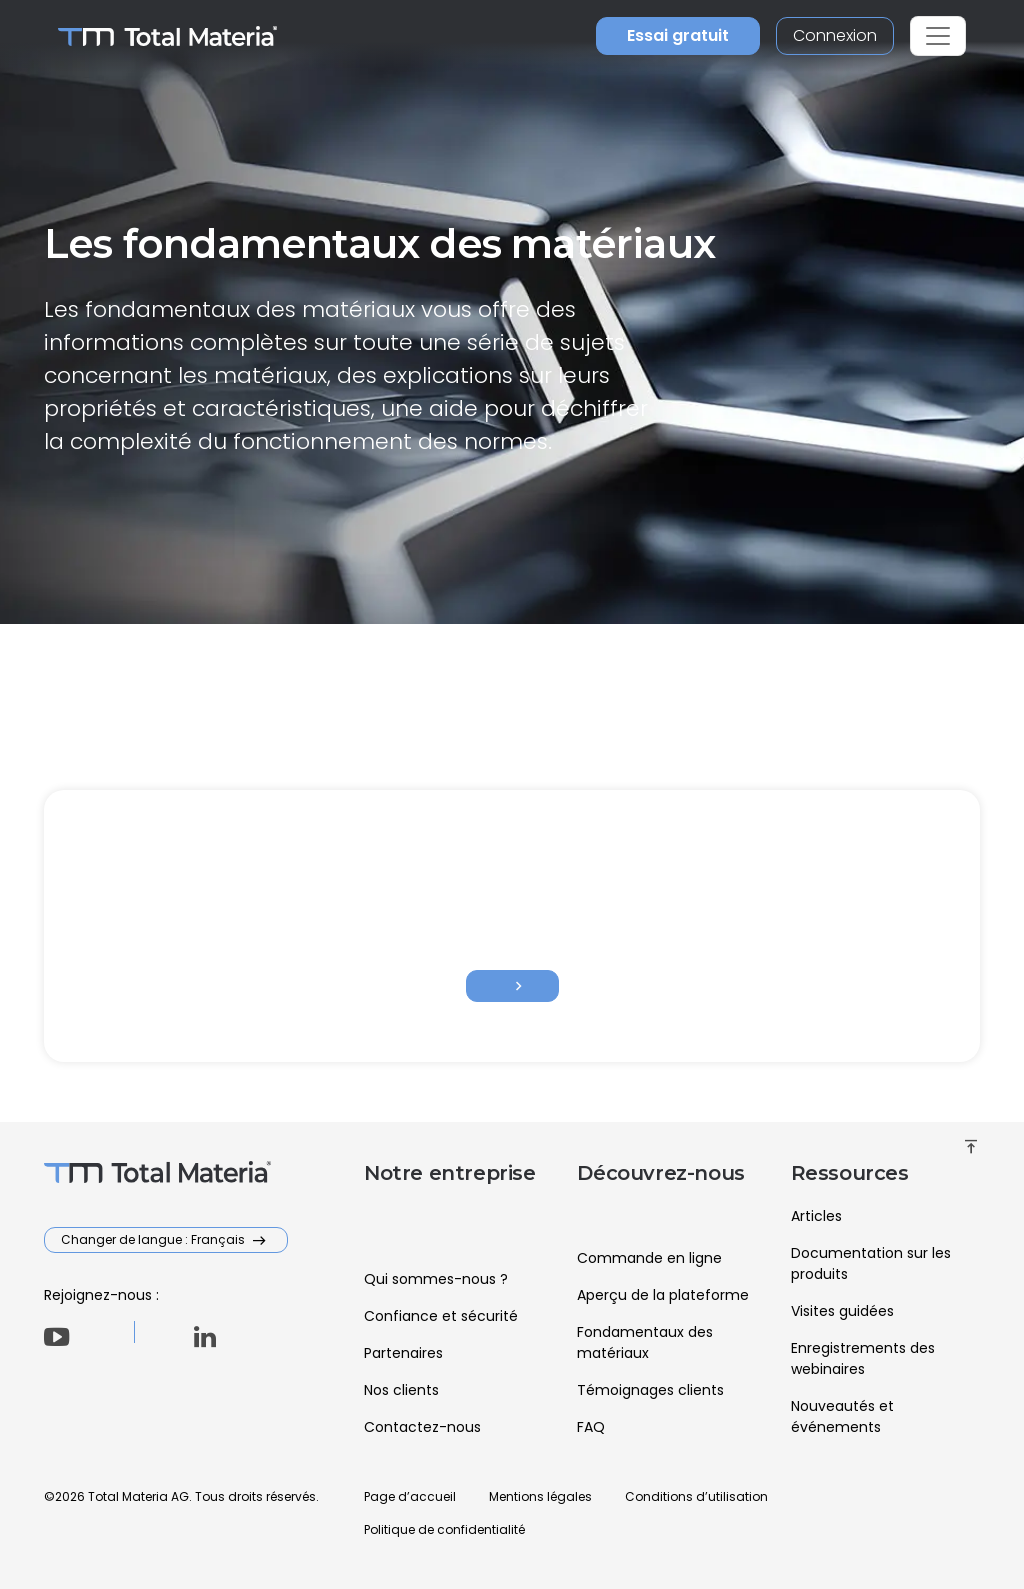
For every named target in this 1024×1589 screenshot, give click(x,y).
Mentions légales (540, 1496)
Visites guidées (842, 1311)
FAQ (591, 1427)
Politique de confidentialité (444, 1529)
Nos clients (401, 1390)
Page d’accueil (410, 1496)
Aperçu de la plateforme (663, 1295)
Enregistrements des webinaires (863, 1358)
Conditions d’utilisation (696, 1496)
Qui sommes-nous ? (436, 1279)
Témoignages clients (650, 1390)
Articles (816, 1216)
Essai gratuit (678, 35)
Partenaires (403, 1353)
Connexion (835, 35)
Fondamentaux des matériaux (645, 1342)
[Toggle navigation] (938, 36)
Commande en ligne (649, 1258)
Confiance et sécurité (441, 1316)
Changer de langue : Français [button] (154, 1239)
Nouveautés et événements (842, 1416)
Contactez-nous (422, 1427)
